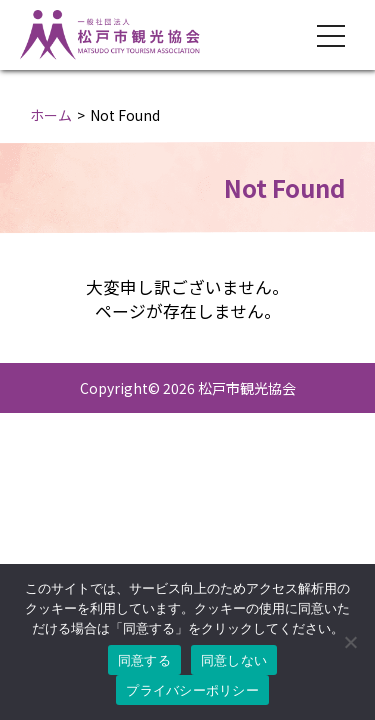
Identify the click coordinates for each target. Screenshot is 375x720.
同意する (144, 660)
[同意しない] (350, 642)
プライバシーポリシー (192, 690)
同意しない (234, 660)
